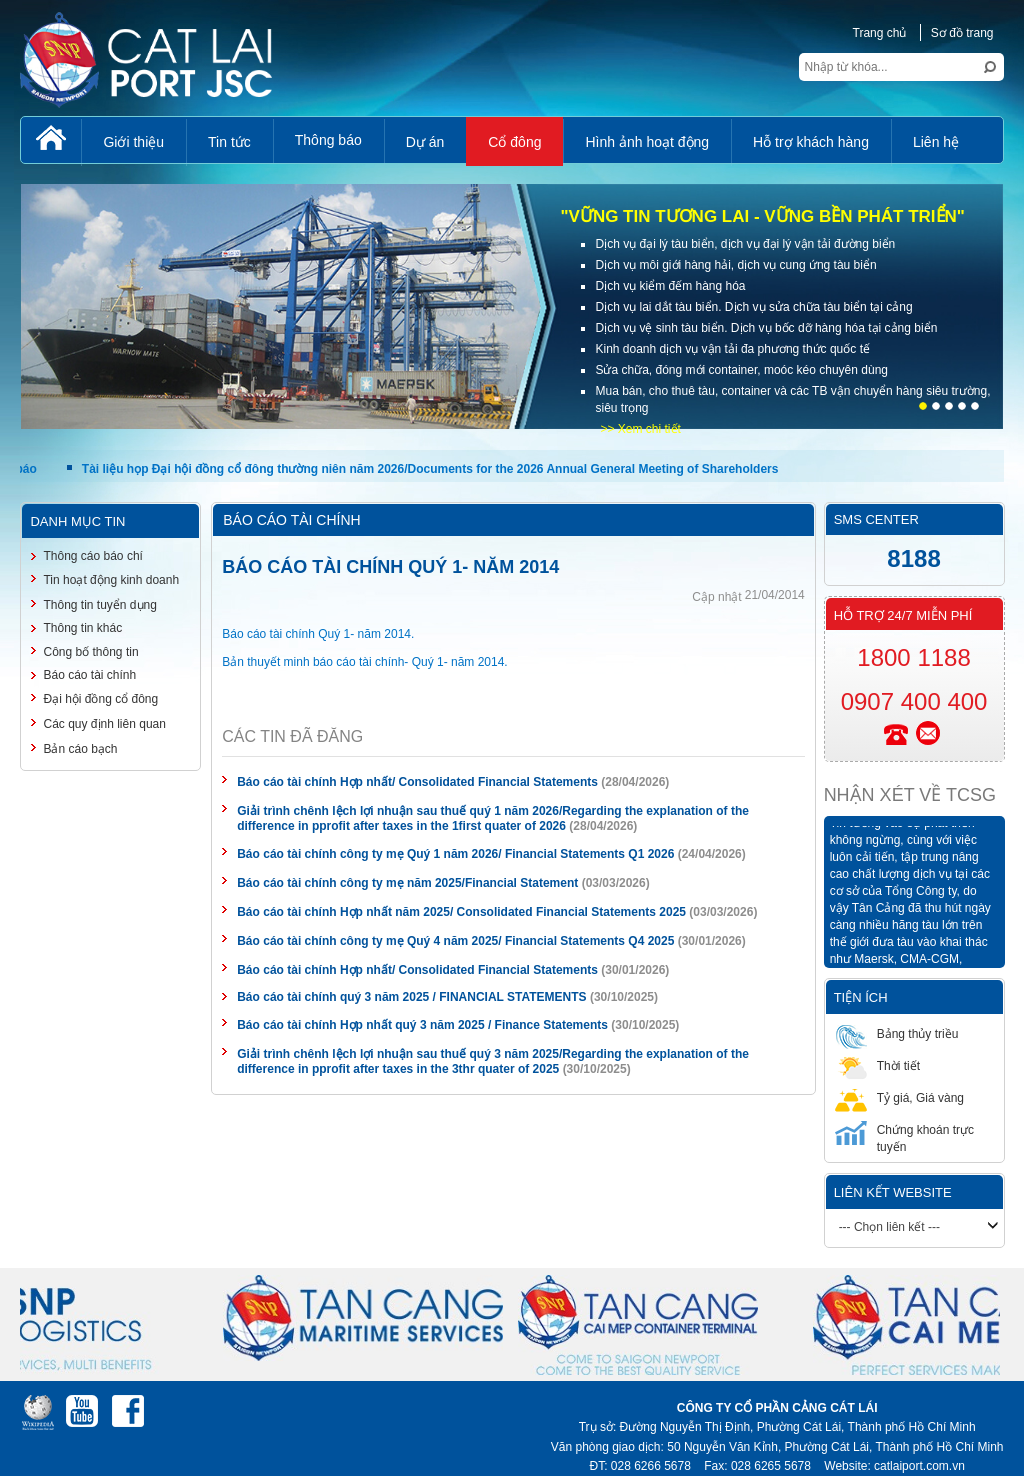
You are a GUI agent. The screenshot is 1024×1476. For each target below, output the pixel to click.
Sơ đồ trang (962, 33)
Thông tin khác (82, 628)
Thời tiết (877, 1065)
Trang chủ (880, 33)
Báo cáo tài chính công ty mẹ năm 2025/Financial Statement (407, 883)
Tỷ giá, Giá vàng (899, 1097)
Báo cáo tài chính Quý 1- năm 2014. (318, 634)
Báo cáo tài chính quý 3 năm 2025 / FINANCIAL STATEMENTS (411, 997)
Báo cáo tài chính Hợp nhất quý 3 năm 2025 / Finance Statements (422, 1025)
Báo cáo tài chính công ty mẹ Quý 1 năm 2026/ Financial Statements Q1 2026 (455, 854)
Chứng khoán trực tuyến (904, 1137)
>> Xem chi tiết (640, 429)
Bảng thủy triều (897, 1033)
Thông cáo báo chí (92, 556)
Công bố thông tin (90, 652)
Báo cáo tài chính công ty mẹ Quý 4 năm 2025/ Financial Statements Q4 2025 (455, 941)
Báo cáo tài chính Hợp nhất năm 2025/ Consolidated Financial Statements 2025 (461, 912)
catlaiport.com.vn (919, 1466)
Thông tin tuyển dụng (99, 605)
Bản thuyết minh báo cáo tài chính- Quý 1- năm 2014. (365, 662)
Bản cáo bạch (80, 749)
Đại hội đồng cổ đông (100, 699)
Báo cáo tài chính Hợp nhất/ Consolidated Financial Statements (417, 782)
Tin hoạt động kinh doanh (111, 580)
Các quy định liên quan (104, 724)
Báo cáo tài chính (89, 675)
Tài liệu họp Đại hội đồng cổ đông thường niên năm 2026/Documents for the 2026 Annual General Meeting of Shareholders (431, 469)
